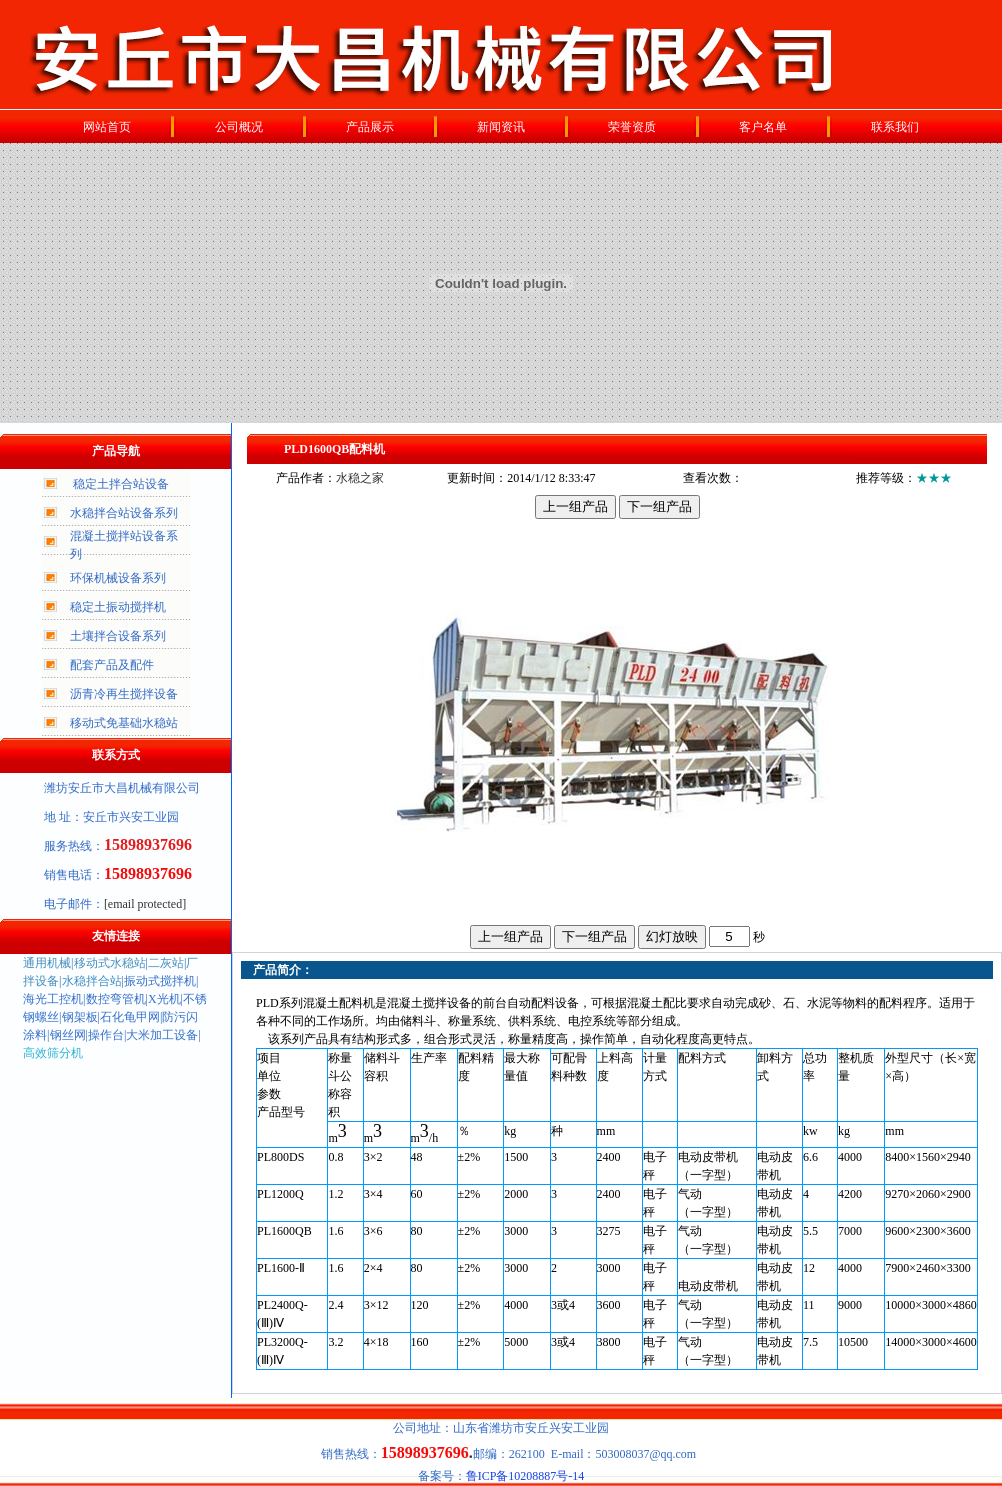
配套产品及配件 (112, 665)
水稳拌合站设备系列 (124, 513)
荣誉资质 (632, 127)
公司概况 (239, 127)
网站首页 (107, 127)
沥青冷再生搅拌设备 (124, 694)
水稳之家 (360, 478)
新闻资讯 (501, 127)
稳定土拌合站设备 (121, 484)
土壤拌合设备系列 (118, 636)
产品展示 (370, 127)
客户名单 (763, 127)
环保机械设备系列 (118, 578)
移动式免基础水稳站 (124, 723)
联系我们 (895, 127)
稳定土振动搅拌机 (118, 607)
